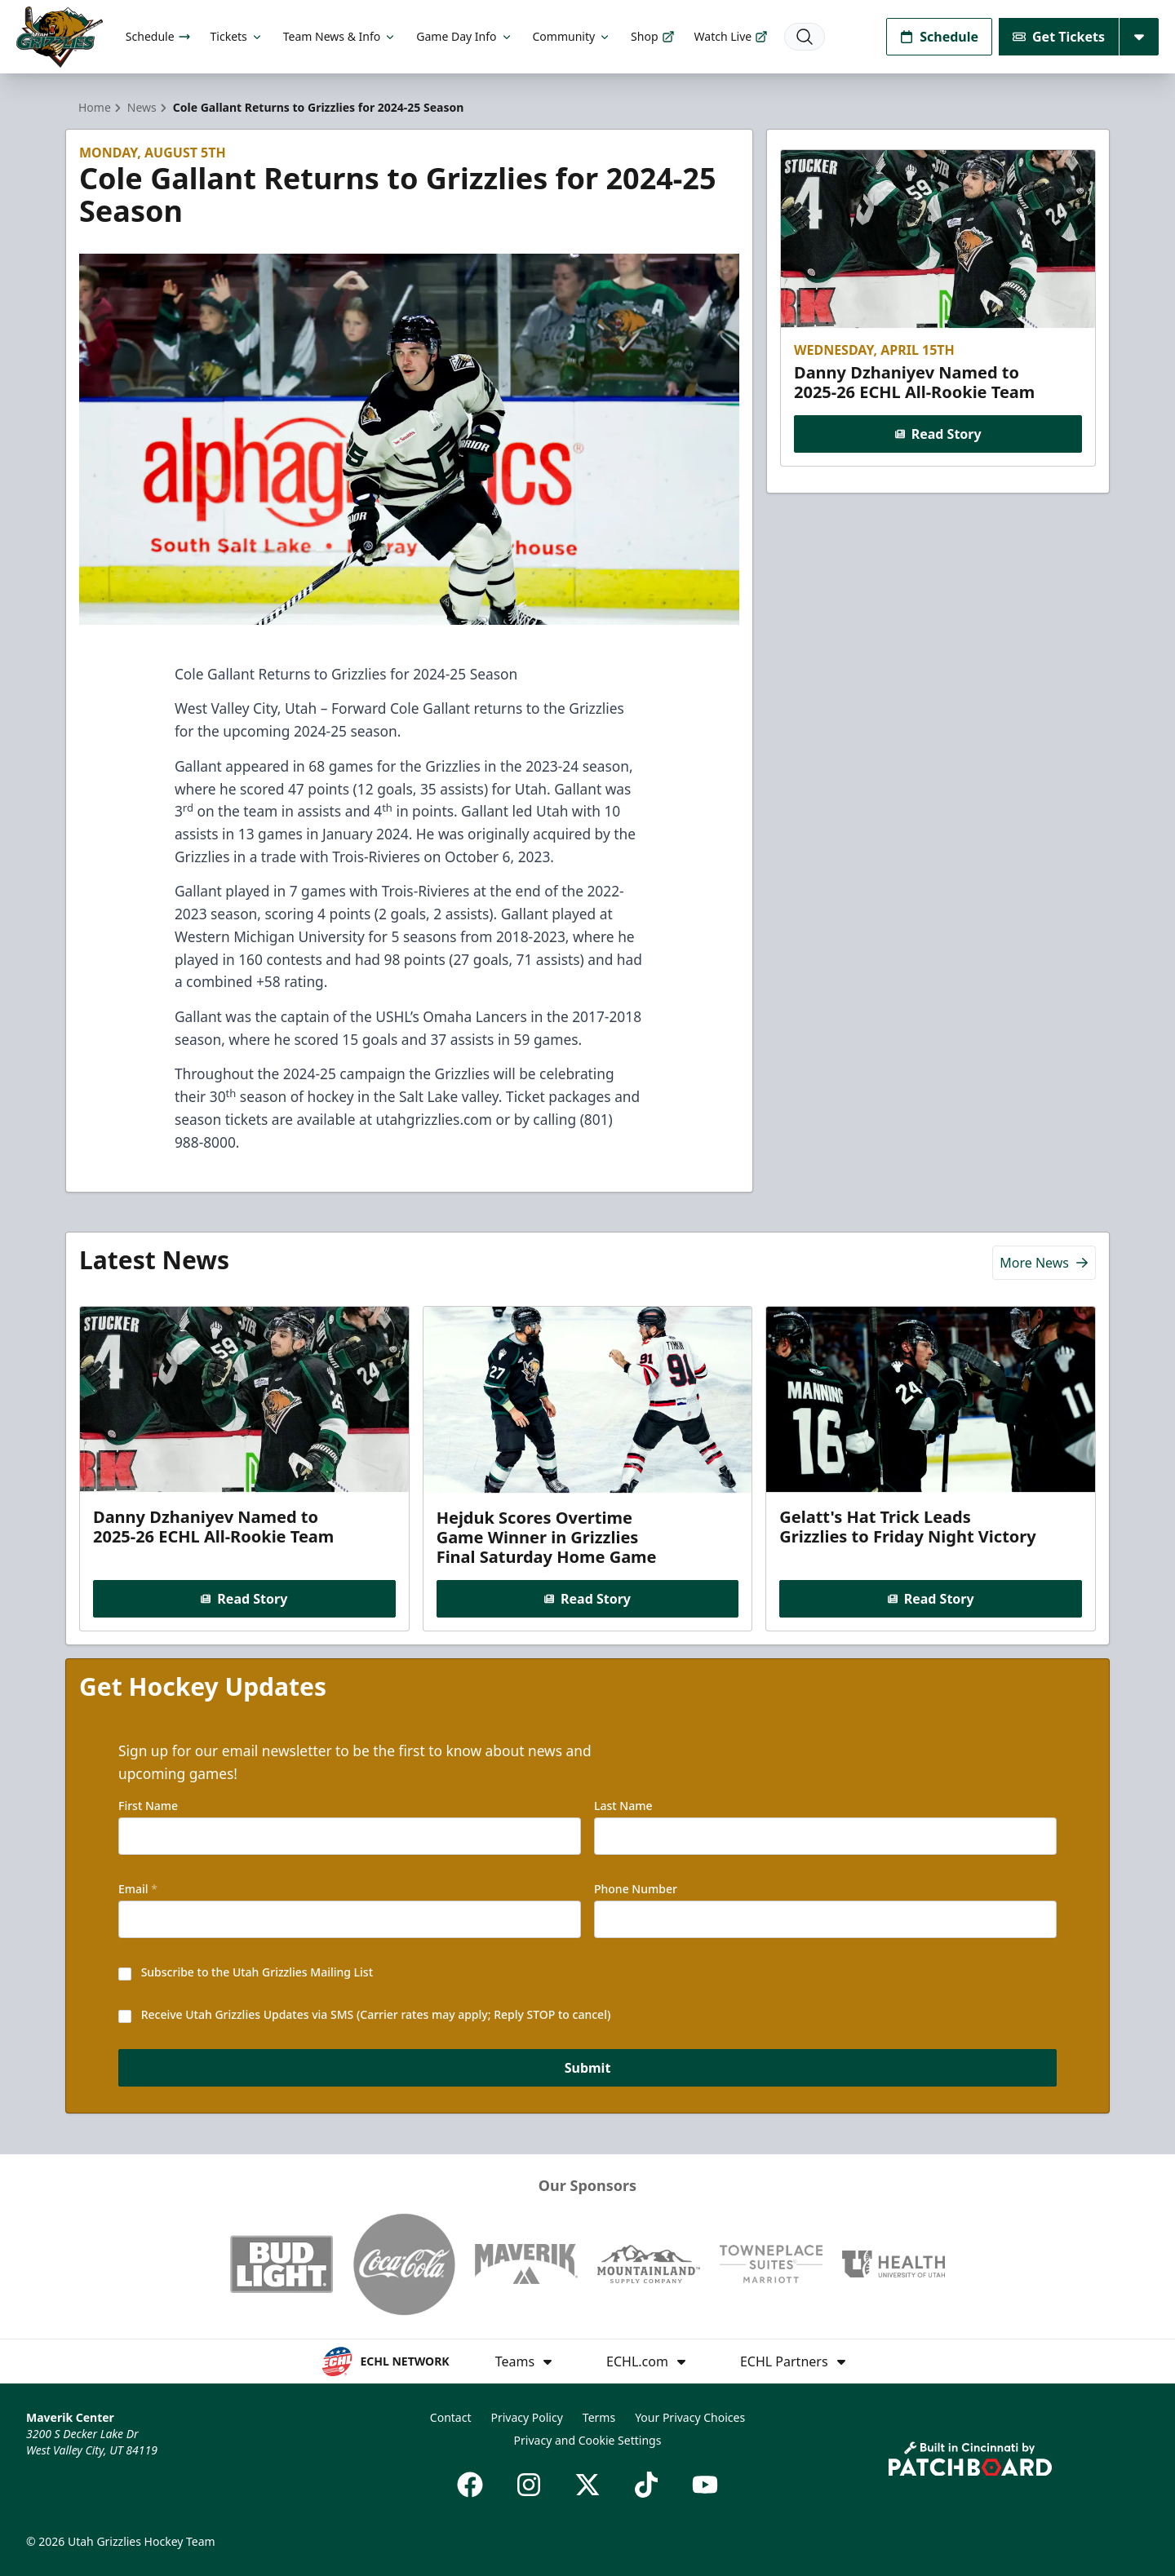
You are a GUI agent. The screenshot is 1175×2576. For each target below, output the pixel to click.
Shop (652, 36)
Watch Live (731, 36)
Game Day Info (464, 36)
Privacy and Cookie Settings (588, 2440)
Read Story (937, 434)
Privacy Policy (526, 2417)
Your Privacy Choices (690, 2417)
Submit (588, 2068)
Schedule (158, 36)
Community (572, 36)
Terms (599, 2417)
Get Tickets (1059, 37)
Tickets (237, 36)
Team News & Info (340, 36)
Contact (451, 2417)
